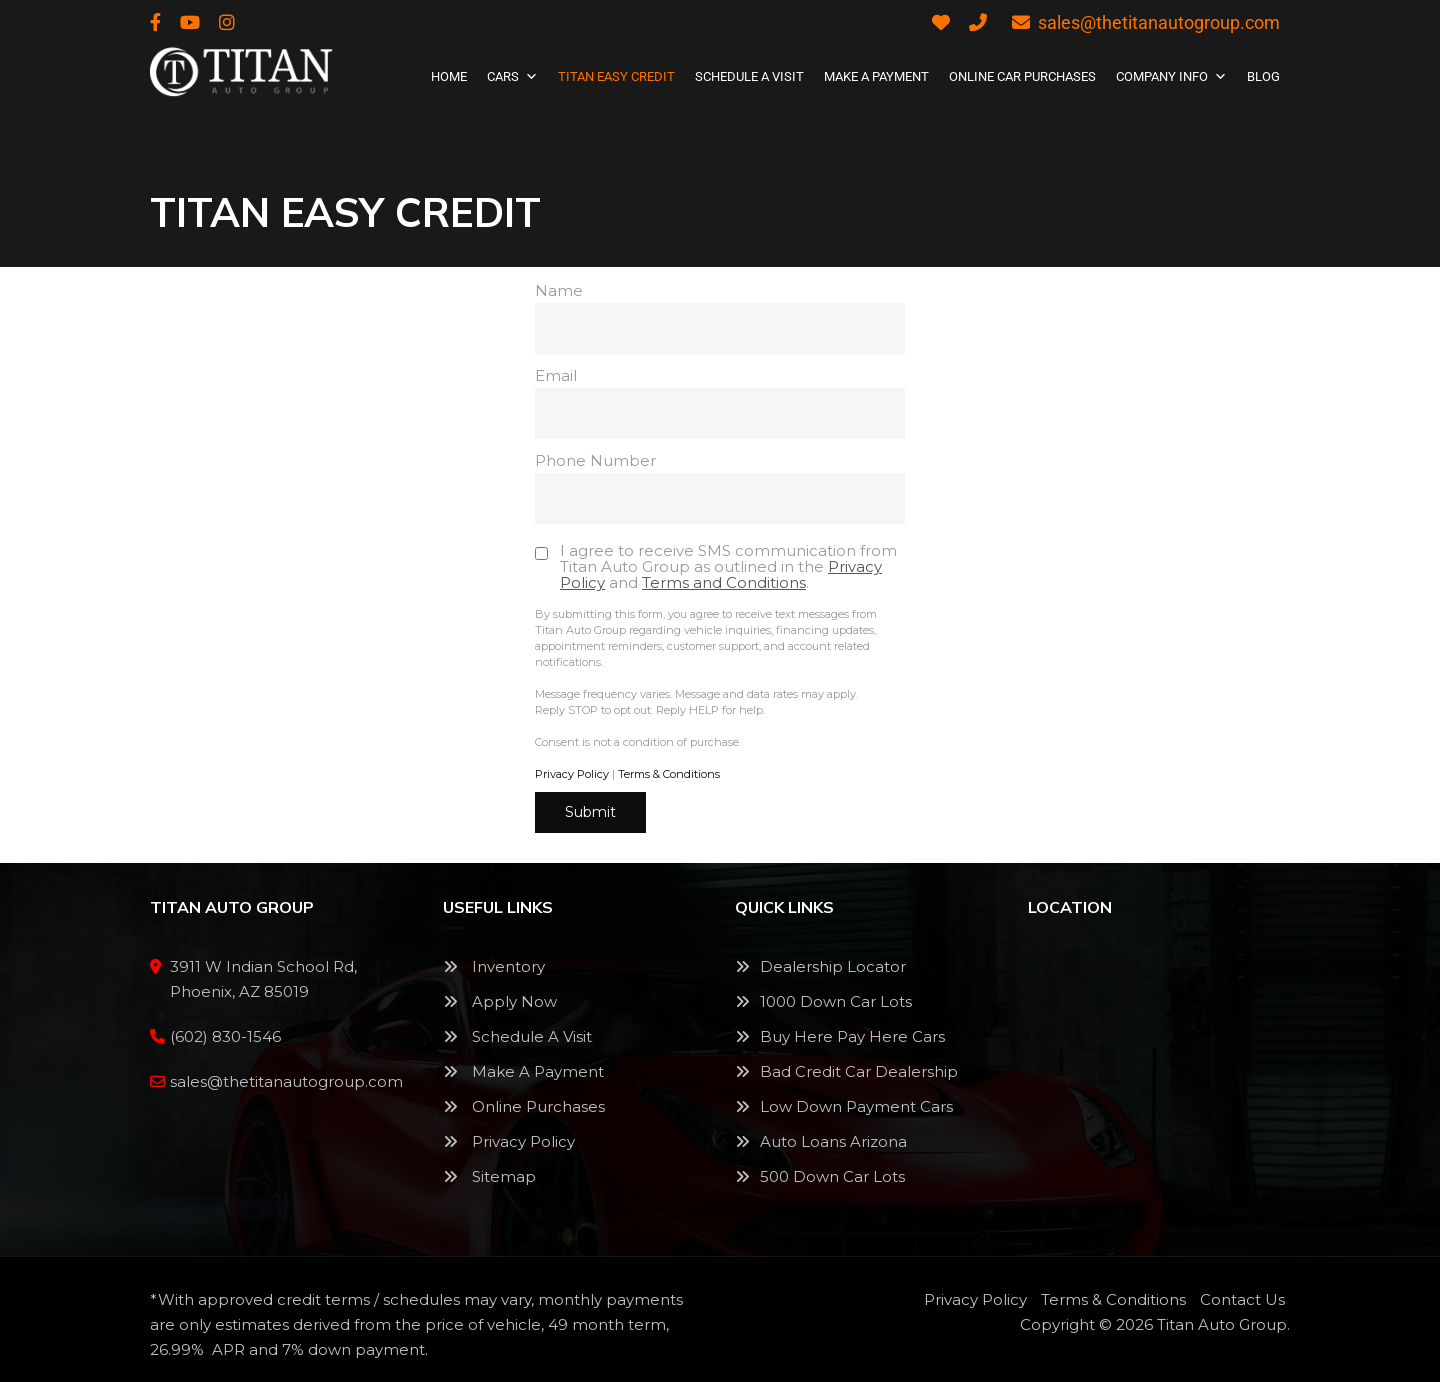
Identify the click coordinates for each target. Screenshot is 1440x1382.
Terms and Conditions (724, 582)
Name (720, 317)
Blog (1263, 76)
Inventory (494, 966)
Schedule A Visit (517, 1036)
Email (720, 402)
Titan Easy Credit (616, 76)
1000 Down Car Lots (836, 1001)
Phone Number (720, 487)
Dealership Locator (820, 966)
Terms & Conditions (669, 774)
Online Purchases (524, 1106)
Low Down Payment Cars (844, 1106)
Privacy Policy (572, 774)
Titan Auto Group (1222, 1324)
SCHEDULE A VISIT (749, 76)
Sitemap (489, 1176)
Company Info (1171, 76)
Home (449, 76)
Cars (512, 76)
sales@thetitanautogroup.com (1146, 22)
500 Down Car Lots (820, 1176)
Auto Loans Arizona (833, 1141)
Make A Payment (876, 76)
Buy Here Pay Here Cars (852, 1036)
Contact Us (1242, 1299)
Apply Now (500, 1001)
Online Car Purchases (1022, 76)
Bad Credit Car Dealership (846, 1071)
